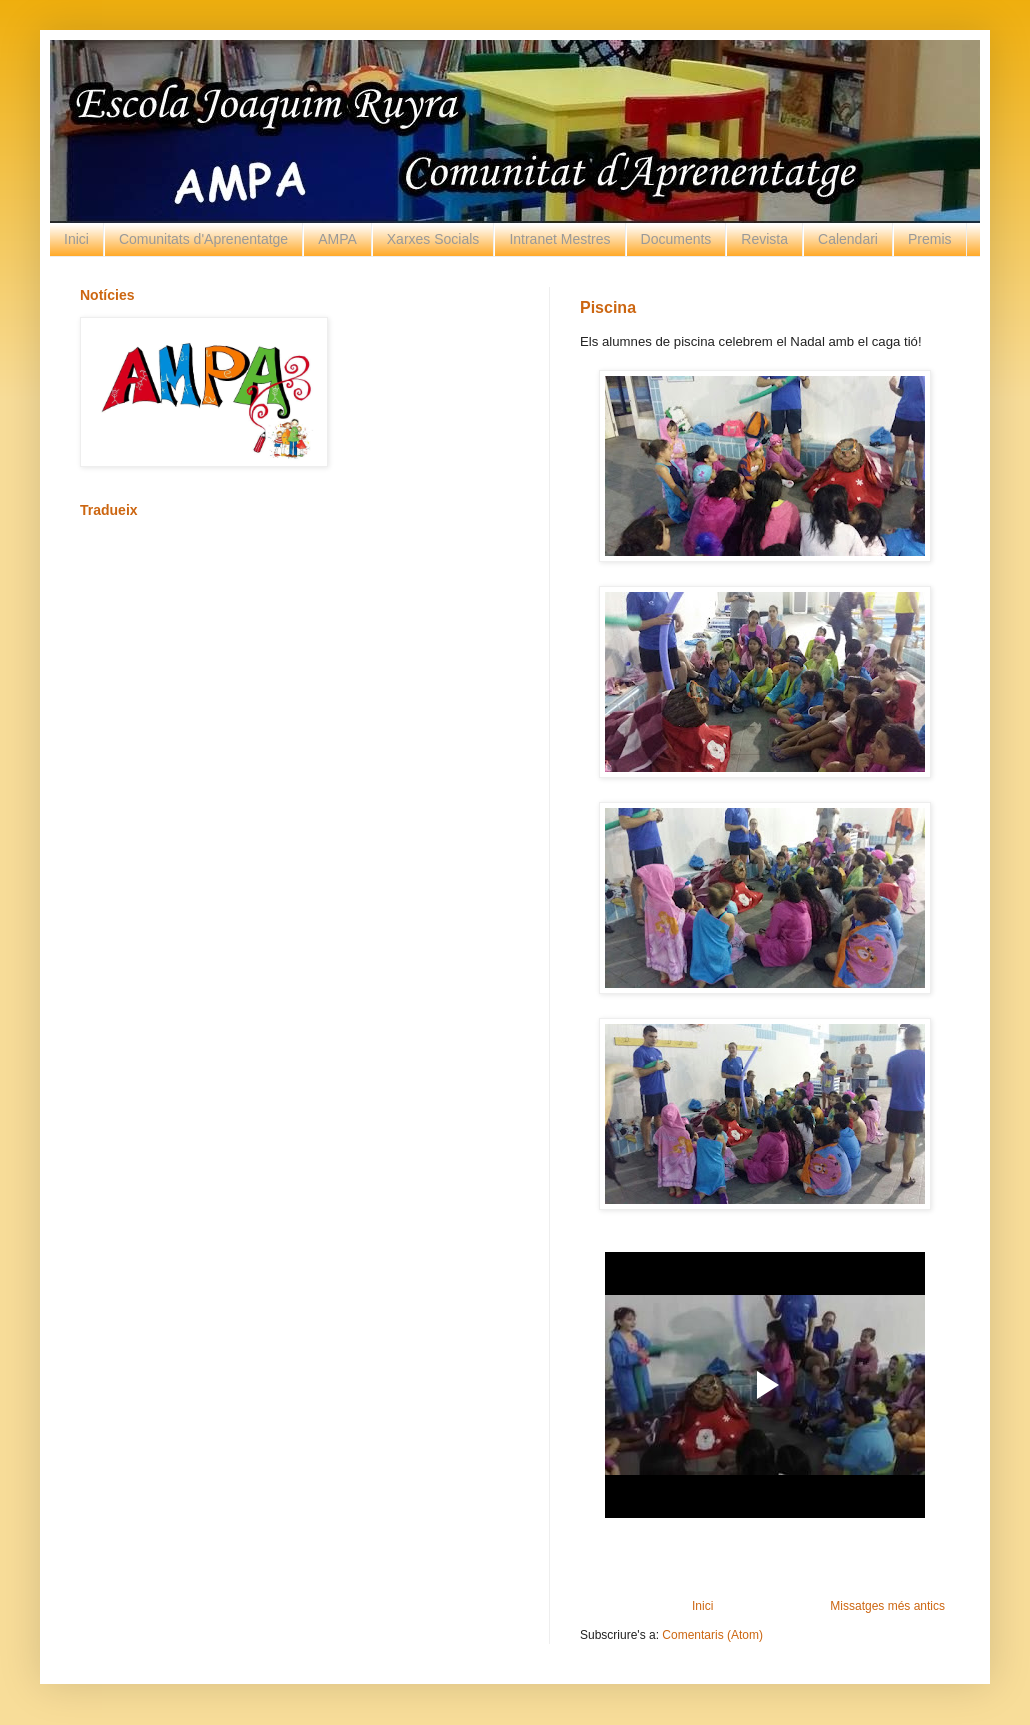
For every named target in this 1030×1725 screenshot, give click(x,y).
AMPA (337, 239)
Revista (764, 239)
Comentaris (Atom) (712, 1635)
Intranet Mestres (559, 239)
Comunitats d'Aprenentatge (203, 239)
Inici (76, 239)
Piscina (608, 307)
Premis (930, 239)
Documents (676, 239)
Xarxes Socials (433, 239)
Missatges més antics (887, 1606)
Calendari (848, 239)
